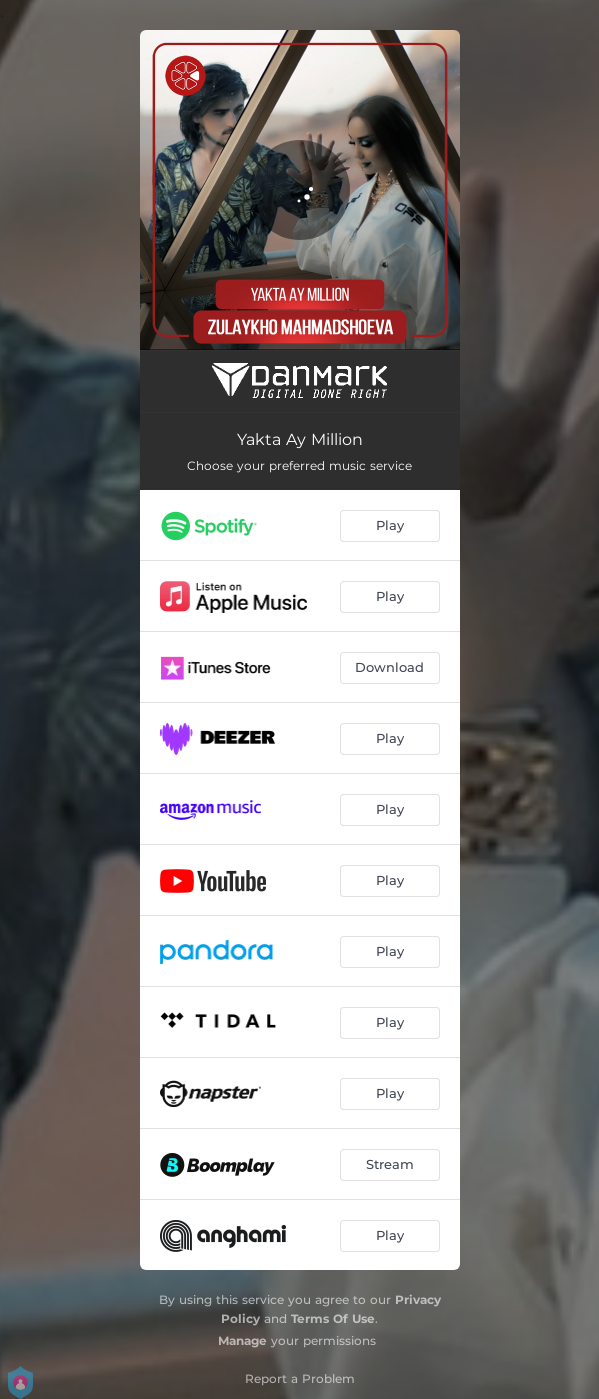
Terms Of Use (333, 1318)
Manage (242, 1340)
